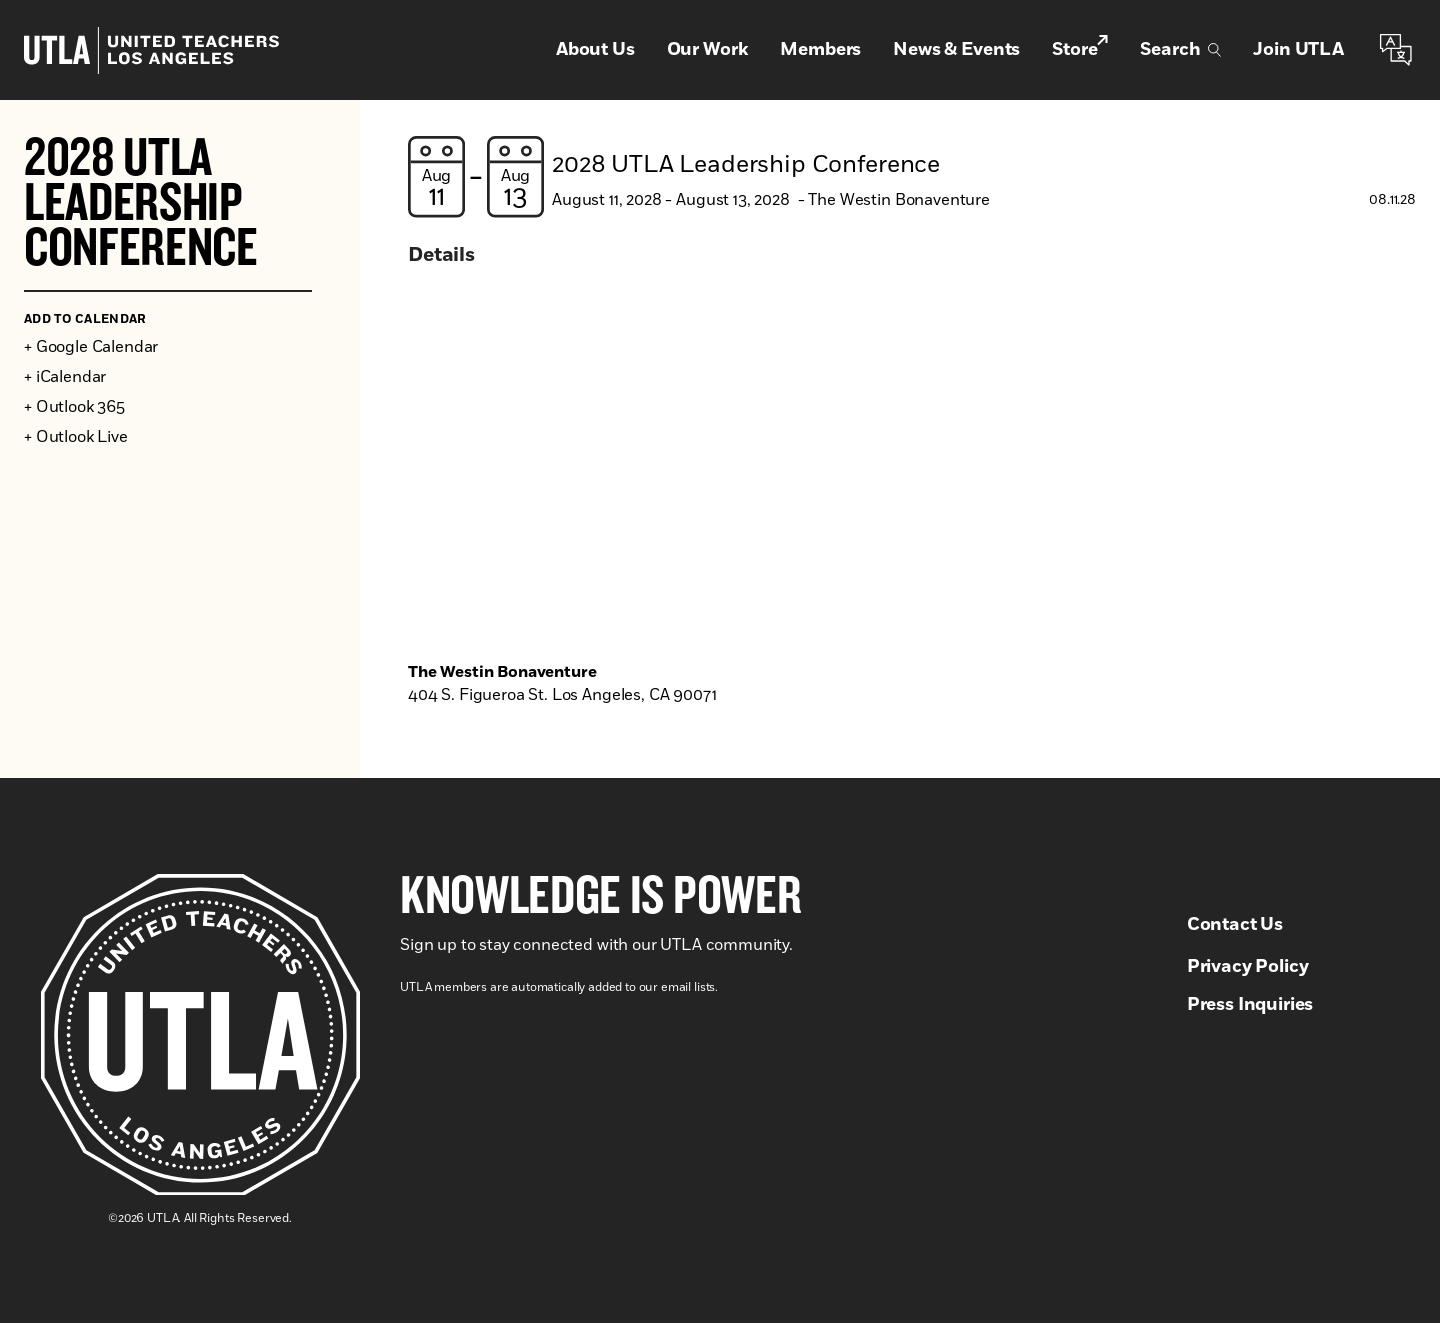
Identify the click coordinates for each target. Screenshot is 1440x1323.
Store (1080, 49)
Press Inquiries (1250, 1005)
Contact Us (1235, 925)
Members (820, 50)
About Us (595, 50)
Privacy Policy (1248, 967)
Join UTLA (1298, 50)
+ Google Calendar (91, 347)
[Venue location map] (912, 477)
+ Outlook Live (76, 437)
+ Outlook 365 (74, 407)
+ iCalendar (65, 377)
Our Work (708, 50)
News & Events (956, 50)
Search (1180, 50)
